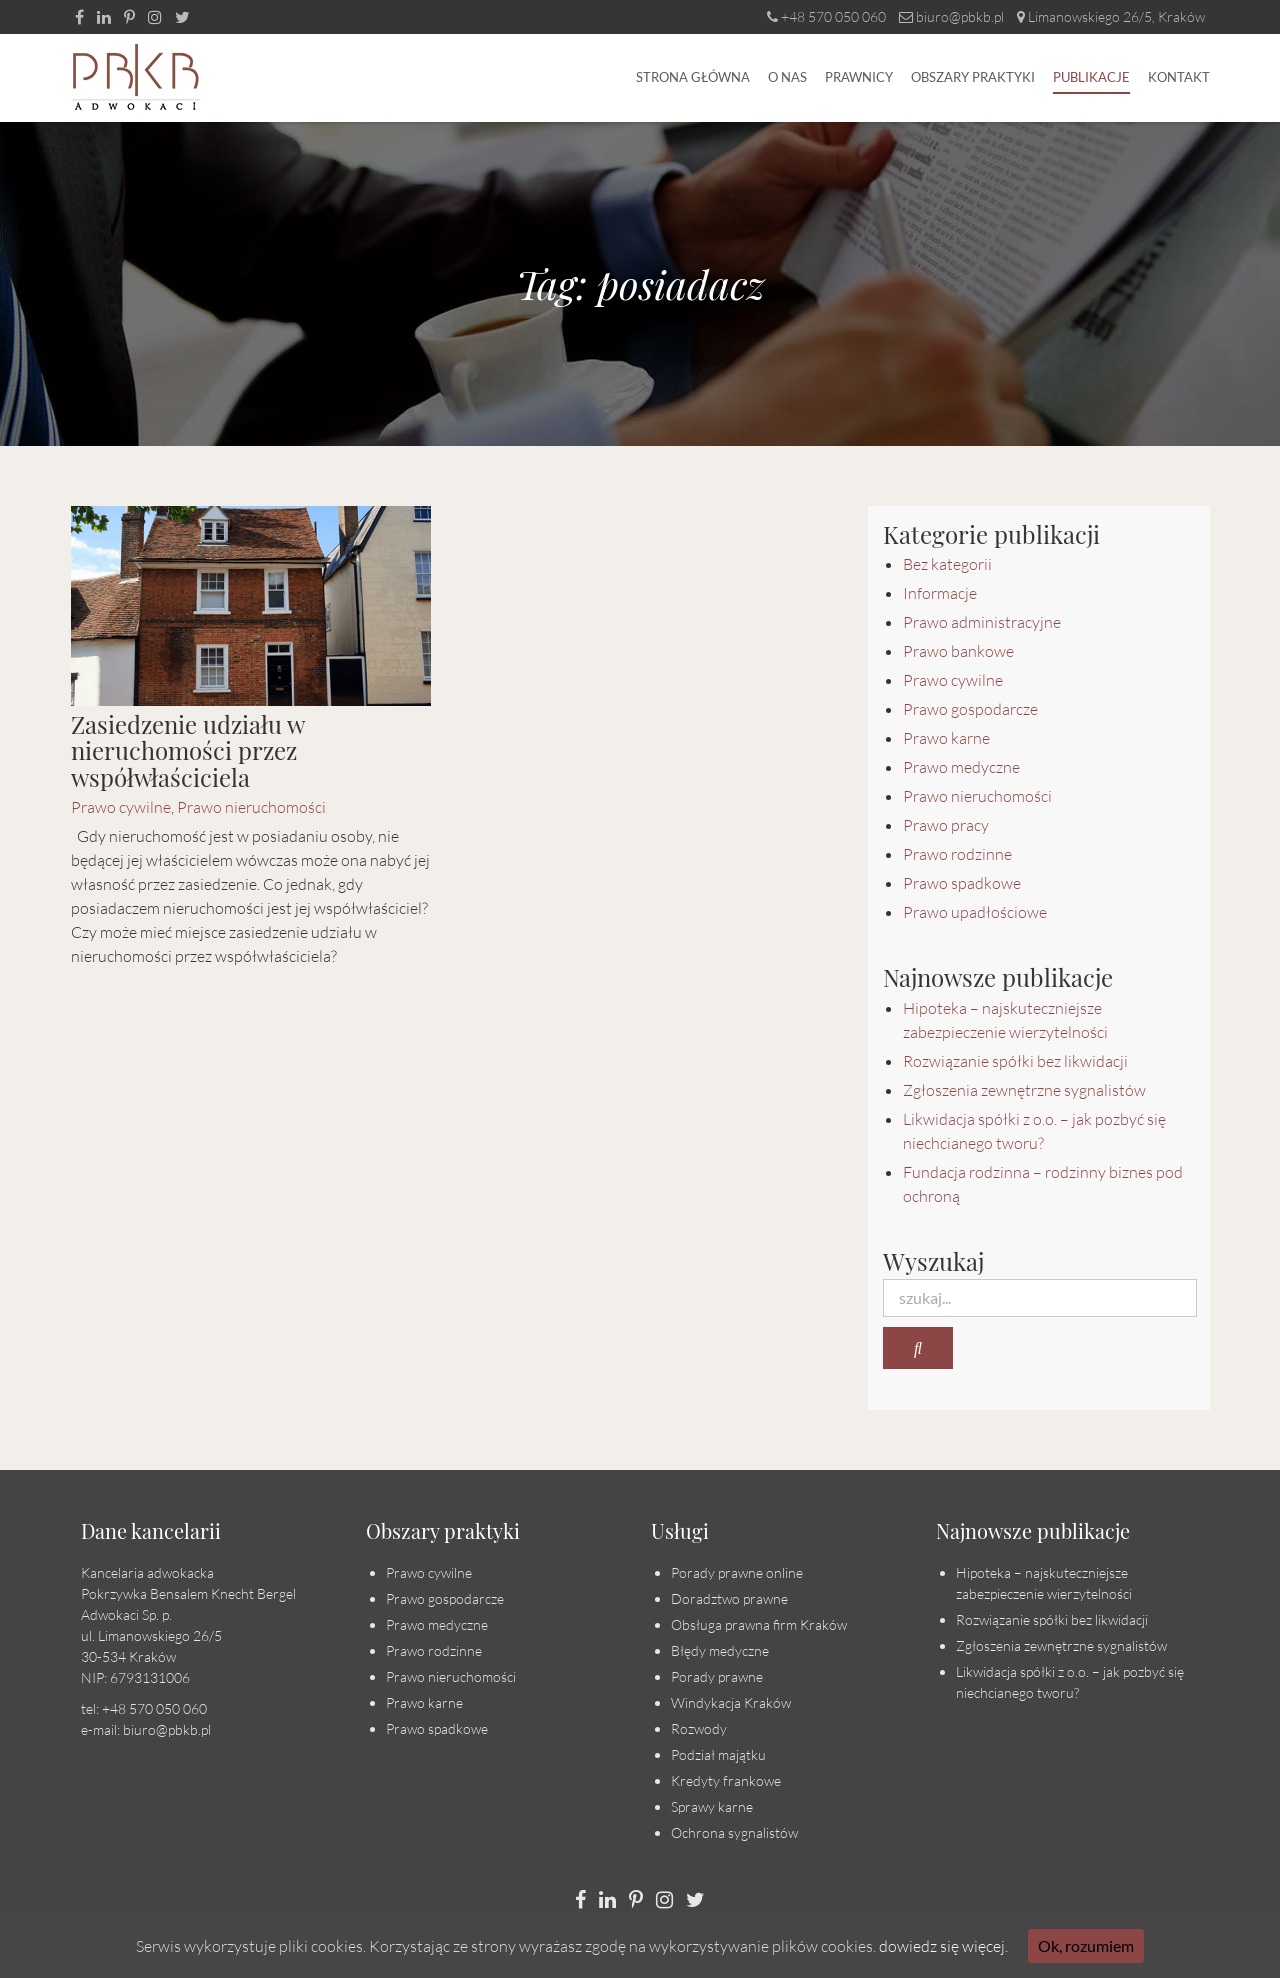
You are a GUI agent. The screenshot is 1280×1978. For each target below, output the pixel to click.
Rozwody (699, 1728)
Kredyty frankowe (726, 1780)
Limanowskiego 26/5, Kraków (1111, 16)
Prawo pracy (946, 825)
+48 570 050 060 (826, 16)
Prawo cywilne (121, 807)
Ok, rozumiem (1086, 1945)
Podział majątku (718, 1754)
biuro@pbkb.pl (951, 16)
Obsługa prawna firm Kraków (759, 1624)
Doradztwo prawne (729, 1598)
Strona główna (693, 77)
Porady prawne (717, 1676)
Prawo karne (946, 738)
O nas (787, 77)
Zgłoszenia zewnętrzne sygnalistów (1024, 1090)
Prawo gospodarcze (970, 709)
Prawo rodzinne (957, 854)
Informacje (940, 593)
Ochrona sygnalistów (734, 1832)
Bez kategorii (947, 564)
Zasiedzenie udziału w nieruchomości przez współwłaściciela (187, 750)
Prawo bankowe (958, 651)
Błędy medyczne (720, 1650)
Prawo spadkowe (962, 883)
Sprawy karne (712, 1806)
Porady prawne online (737, 1572)
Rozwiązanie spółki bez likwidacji (1015, 1061)
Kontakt (1179, 77)
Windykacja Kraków (731, 1702)
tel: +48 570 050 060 (144, 1708)
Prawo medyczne (961, 767)
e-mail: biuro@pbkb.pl (146, 1729)
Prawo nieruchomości (251, 807)
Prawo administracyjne (982, 622)
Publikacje (1091, 77)
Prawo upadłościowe (975, 912)
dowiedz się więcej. (943, 1946)
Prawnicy (859, 77)
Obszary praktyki (973, 77)
